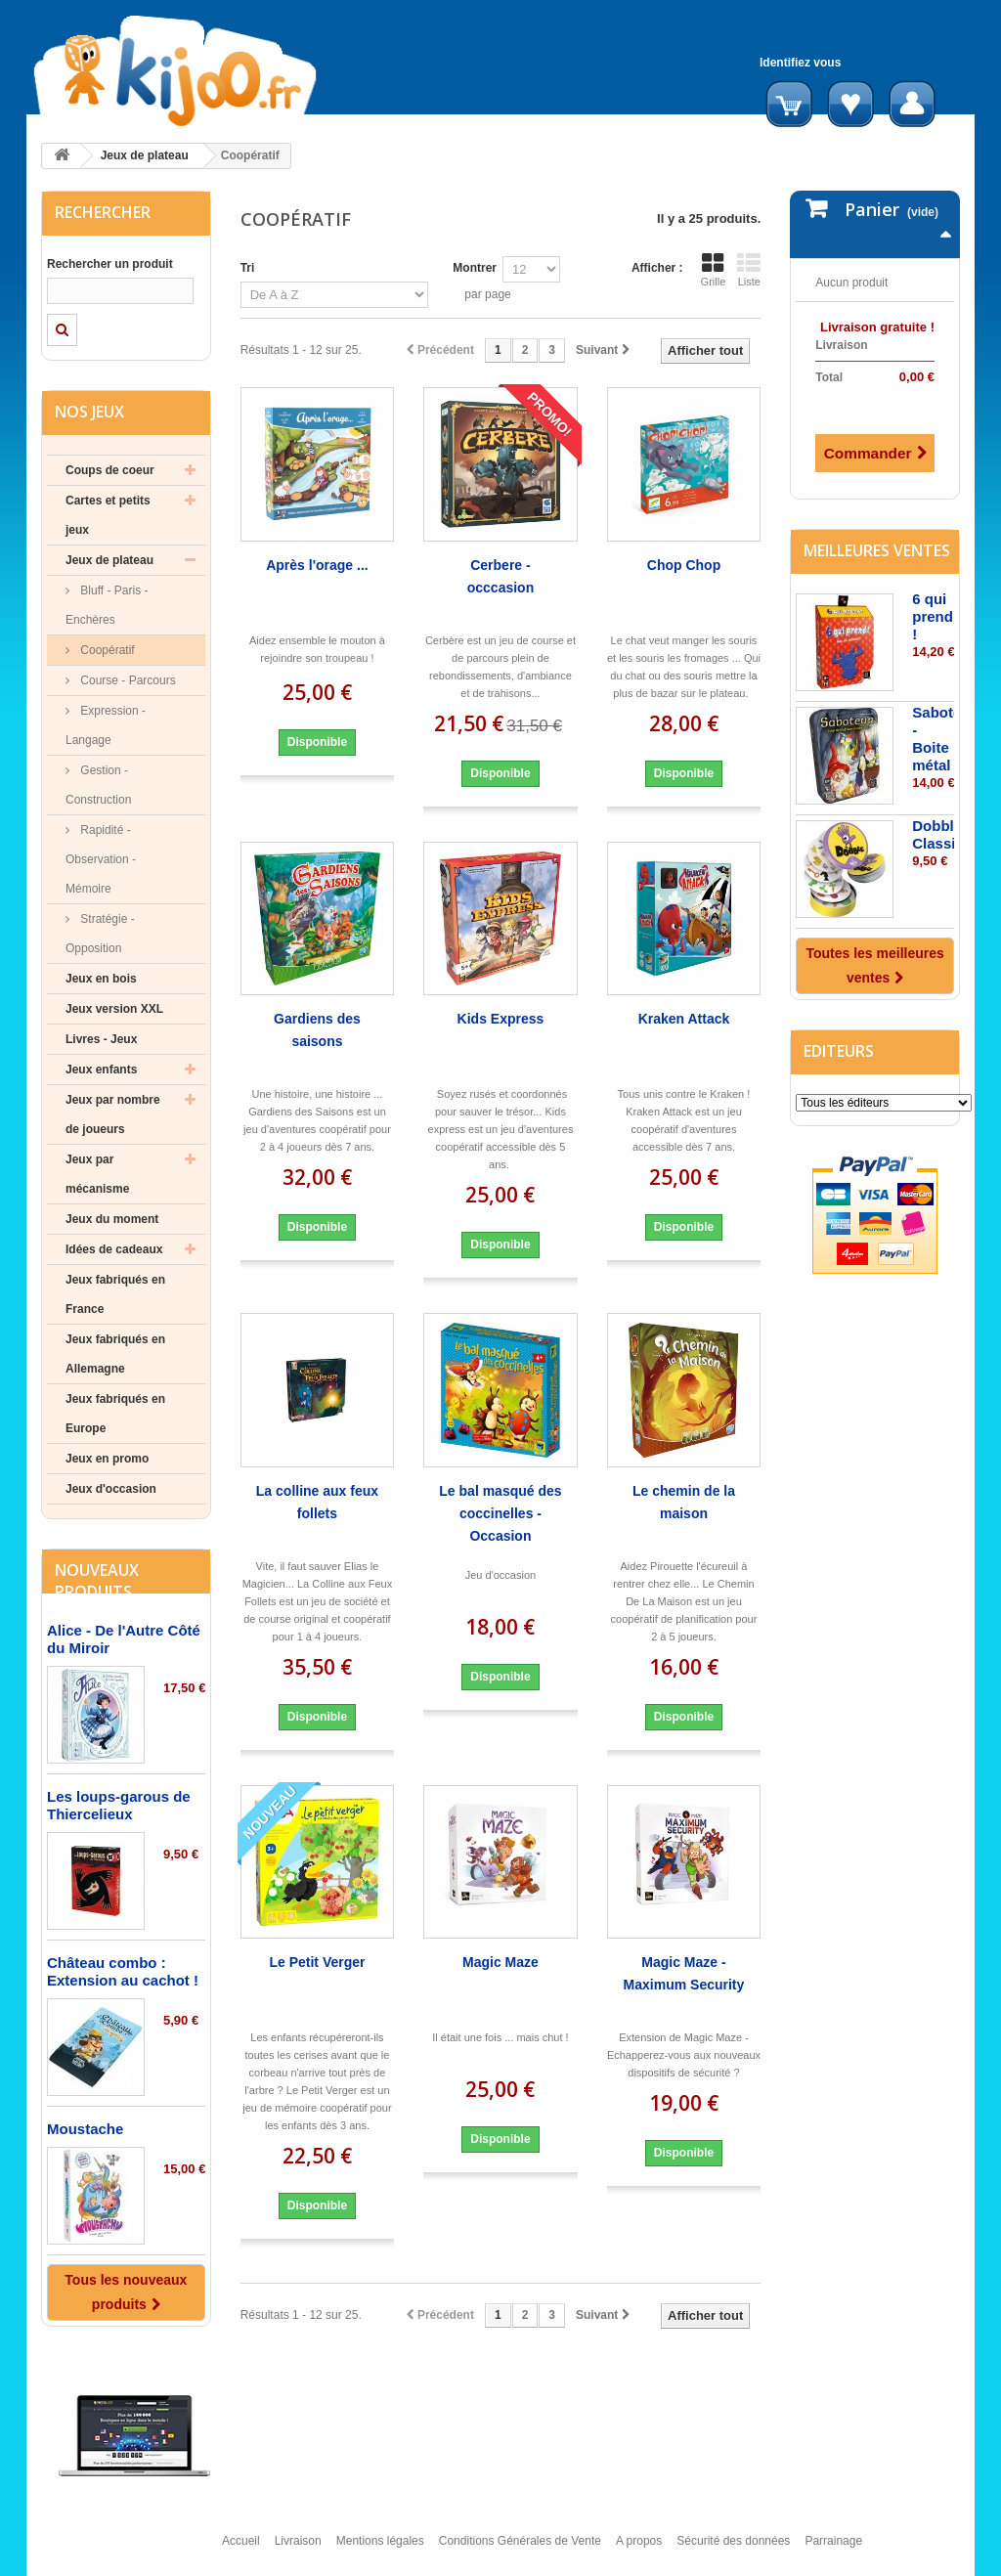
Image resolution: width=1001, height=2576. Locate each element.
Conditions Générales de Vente (520, 2549)
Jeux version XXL (114, 1009)
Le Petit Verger (317, 1962)
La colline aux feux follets (317, 1502)
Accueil (241, 2549)
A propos (639, 2549)
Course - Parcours (126, 680)
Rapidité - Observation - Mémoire (100, 859)
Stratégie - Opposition (100, 933)
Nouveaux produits (97, 1580)
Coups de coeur (109, 470)
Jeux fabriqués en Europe (115, 1413)
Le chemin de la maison (683, 1502)
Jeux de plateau (145, 155)
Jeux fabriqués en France (115, 1294)
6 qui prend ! (932, 614)
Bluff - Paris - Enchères (106, 605)
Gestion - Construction (98, 785)
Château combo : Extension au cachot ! (122, 1971)
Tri (247, 268)
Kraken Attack (684, 1018)
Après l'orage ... (317, 565)
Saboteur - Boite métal (944, 736)
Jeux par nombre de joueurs (112, 1114)
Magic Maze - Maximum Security (684, 1973)
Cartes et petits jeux (108, 515)
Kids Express (500, 1018)
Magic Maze (500, 1962)
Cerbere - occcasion (500, 576)
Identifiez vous (800, 62)
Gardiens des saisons (317, 1030)
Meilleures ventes (877, 548)
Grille (713, 269)
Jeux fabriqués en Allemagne (115, 1353)
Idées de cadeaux (113, 1249)
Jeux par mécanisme (97, 1174)
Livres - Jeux (101, 1039)
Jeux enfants (101, 1069)
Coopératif (106, 650)
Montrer (475, 268)
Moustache (85, 2128)
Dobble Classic (938, 832)
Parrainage (833, 2549)
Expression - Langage (105, 725)
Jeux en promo (107, 1458)
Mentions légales (380, 2549)
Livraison (298, 2549)
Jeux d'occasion (110, 1489)
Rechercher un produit (110, 264)
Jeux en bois (101, 978)
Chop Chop (683, 565)
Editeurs (839, 1049)
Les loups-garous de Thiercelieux (119, 1805)
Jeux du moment (111, 1219)
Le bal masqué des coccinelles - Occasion (500, 1513)
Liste (749, 269)
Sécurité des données (733, 2549)
